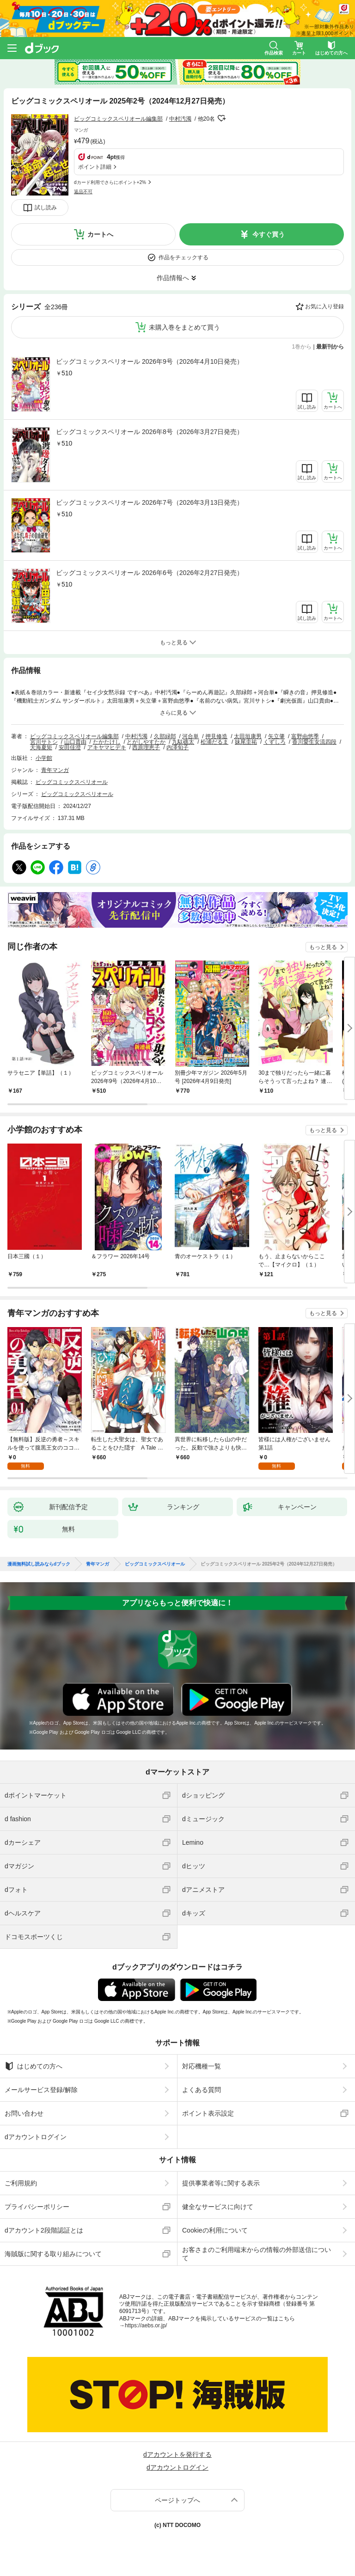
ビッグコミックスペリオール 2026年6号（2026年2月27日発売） (149, 572)
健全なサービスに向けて (217, 2206)
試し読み (46, 207)
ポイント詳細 (94, 167)
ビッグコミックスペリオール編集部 (118, 119)
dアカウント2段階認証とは (44, 2230)
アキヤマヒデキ (106, 747)
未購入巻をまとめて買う (184, 327)
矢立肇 (276, 736)
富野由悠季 (305, 736)
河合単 (190, 736)
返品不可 (83, 191)
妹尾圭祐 (246, 742)
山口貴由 (75, 742)
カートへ (100, 234)
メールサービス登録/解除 (41, 2089)
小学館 (44, 758)
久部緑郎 (165, 736)
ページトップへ (177, 2500)
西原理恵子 (146, 747)
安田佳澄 (70, 747)
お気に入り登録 (324, 306)
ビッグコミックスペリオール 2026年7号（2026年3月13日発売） (149, 502)
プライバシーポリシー (37, 2206)
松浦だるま (214, 742)
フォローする (221, 118)
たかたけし (107, 742)
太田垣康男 (248, 736)
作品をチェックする (183, 257)
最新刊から (330, 346)
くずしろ (274, 742)
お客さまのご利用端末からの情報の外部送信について (256, 2254)
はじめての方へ (33, 2066)
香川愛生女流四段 (314, 742)
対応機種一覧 (201, 2066)
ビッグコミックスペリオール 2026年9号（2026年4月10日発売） (149, 361)
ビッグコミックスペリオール (72, 782)
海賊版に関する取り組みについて (53, 2254)
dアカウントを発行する (177, 2454)
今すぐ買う (268, 234)
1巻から (302, 346)
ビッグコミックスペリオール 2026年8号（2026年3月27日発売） (149, 431)
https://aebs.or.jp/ (146, 2325)
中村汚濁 (180, 119)
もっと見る (323, 947)
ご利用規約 (21, 2183)
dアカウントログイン (36, 2137)
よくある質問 (201, 2089)
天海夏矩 (41, 747)
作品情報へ (173, 277)
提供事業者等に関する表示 (221, 2183)
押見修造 (216, 736)
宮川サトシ (44, 742)
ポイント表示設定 (208, 2113)
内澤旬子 (177, 747)
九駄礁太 (183, 742)
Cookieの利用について (215, 2230)
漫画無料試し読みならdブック (38, 1564)
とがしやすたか (146, 742)
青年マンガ (55, 770)
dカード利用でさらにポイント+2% (110, 182)
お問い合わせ (24, 2113)
